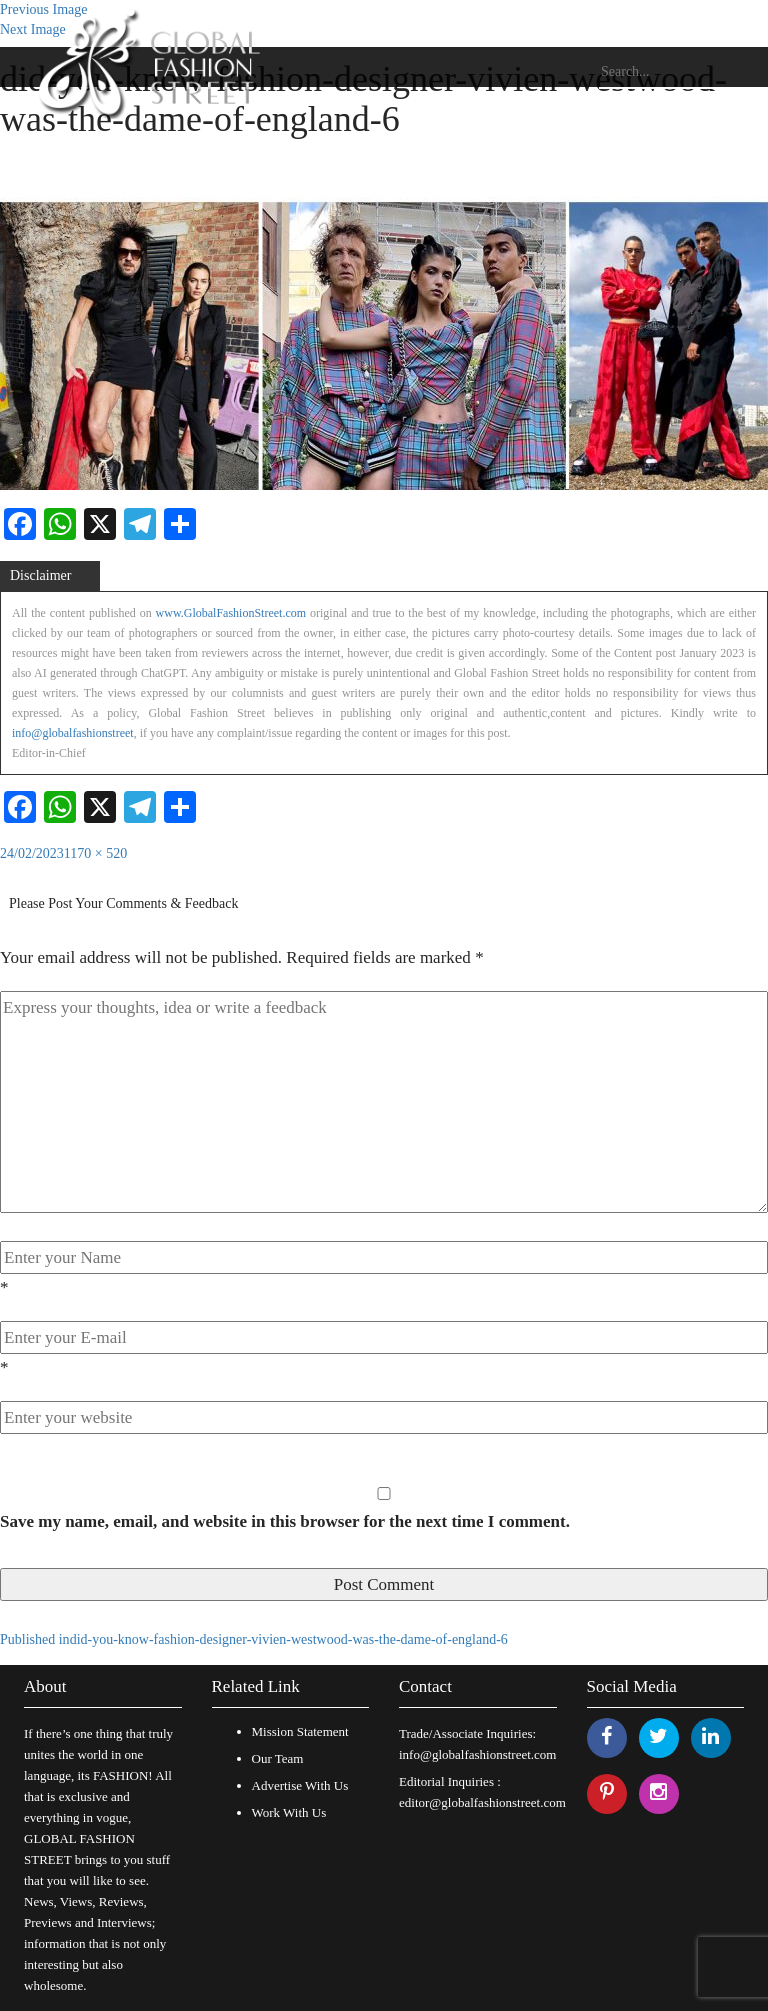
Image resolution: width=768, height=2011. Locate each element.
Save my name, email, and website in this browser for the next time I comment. (285, 1521)
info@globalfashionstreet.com (477, 1754)
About (45, 1686)
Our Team (278, 1758)
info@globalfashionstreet (73, 733)
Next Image (33, 29)
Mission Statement (300, 1731)
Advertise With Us (300, 1785)
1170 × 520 (95, 853)
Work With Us (289, 1812)
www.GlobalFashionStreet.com (231, 613)
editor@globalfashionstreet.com (482, 1802)
